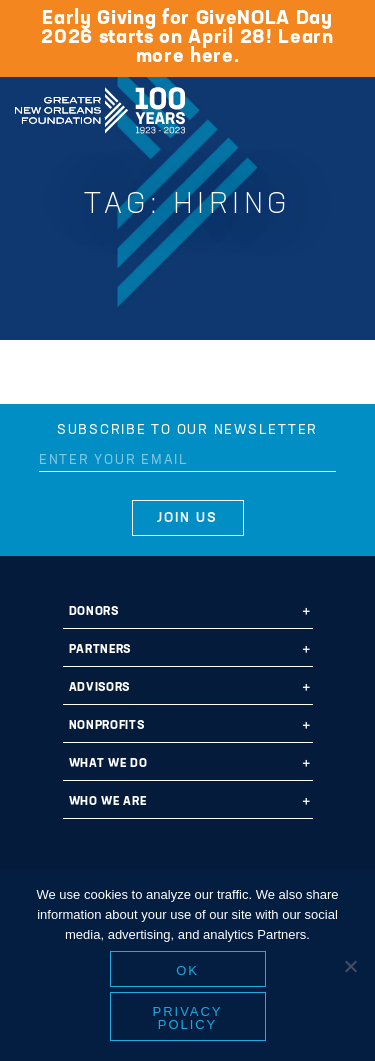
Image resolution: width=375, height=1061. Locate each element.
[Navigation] (343, 107)
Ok (187, 970)
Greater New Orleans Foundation (100, 104)
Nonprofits (107, 726)
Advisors (99, 688)
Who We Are (108, 802)
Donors (94, 612)
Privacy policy (188, 1018)
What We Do (108, 764)
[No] (350, 966)
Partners (100, 650)
